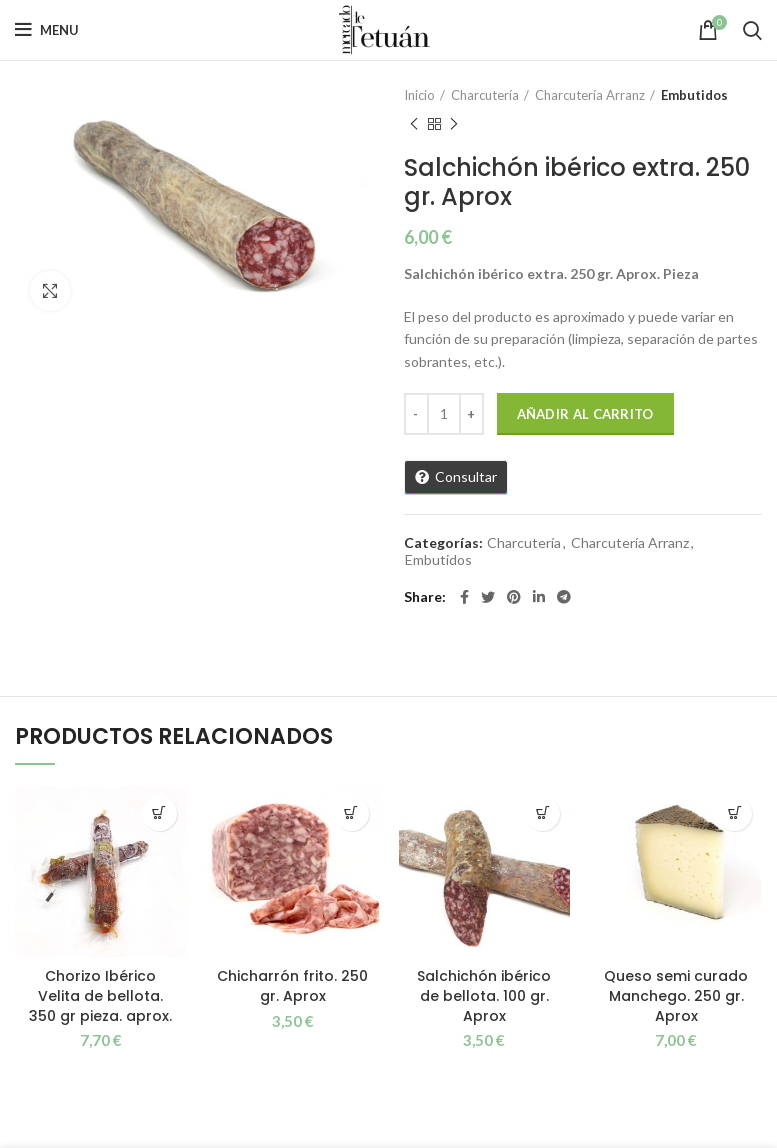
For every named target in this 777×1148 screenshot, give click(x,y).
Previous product (414, 124)
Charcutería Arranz (590, 95)
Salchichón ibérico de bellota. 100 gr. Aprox (484, 995)
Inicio (419, 95)
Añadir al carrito (585, 414)
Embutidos (694, 95)
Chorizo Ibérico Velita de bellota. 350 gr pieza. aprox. (100, 995)
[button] (159, 813)
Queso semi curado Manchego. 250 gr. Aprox (676, 995)
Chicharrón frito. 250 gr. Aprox (292, 986)
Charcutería (485, 95)
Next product (454, 124)
